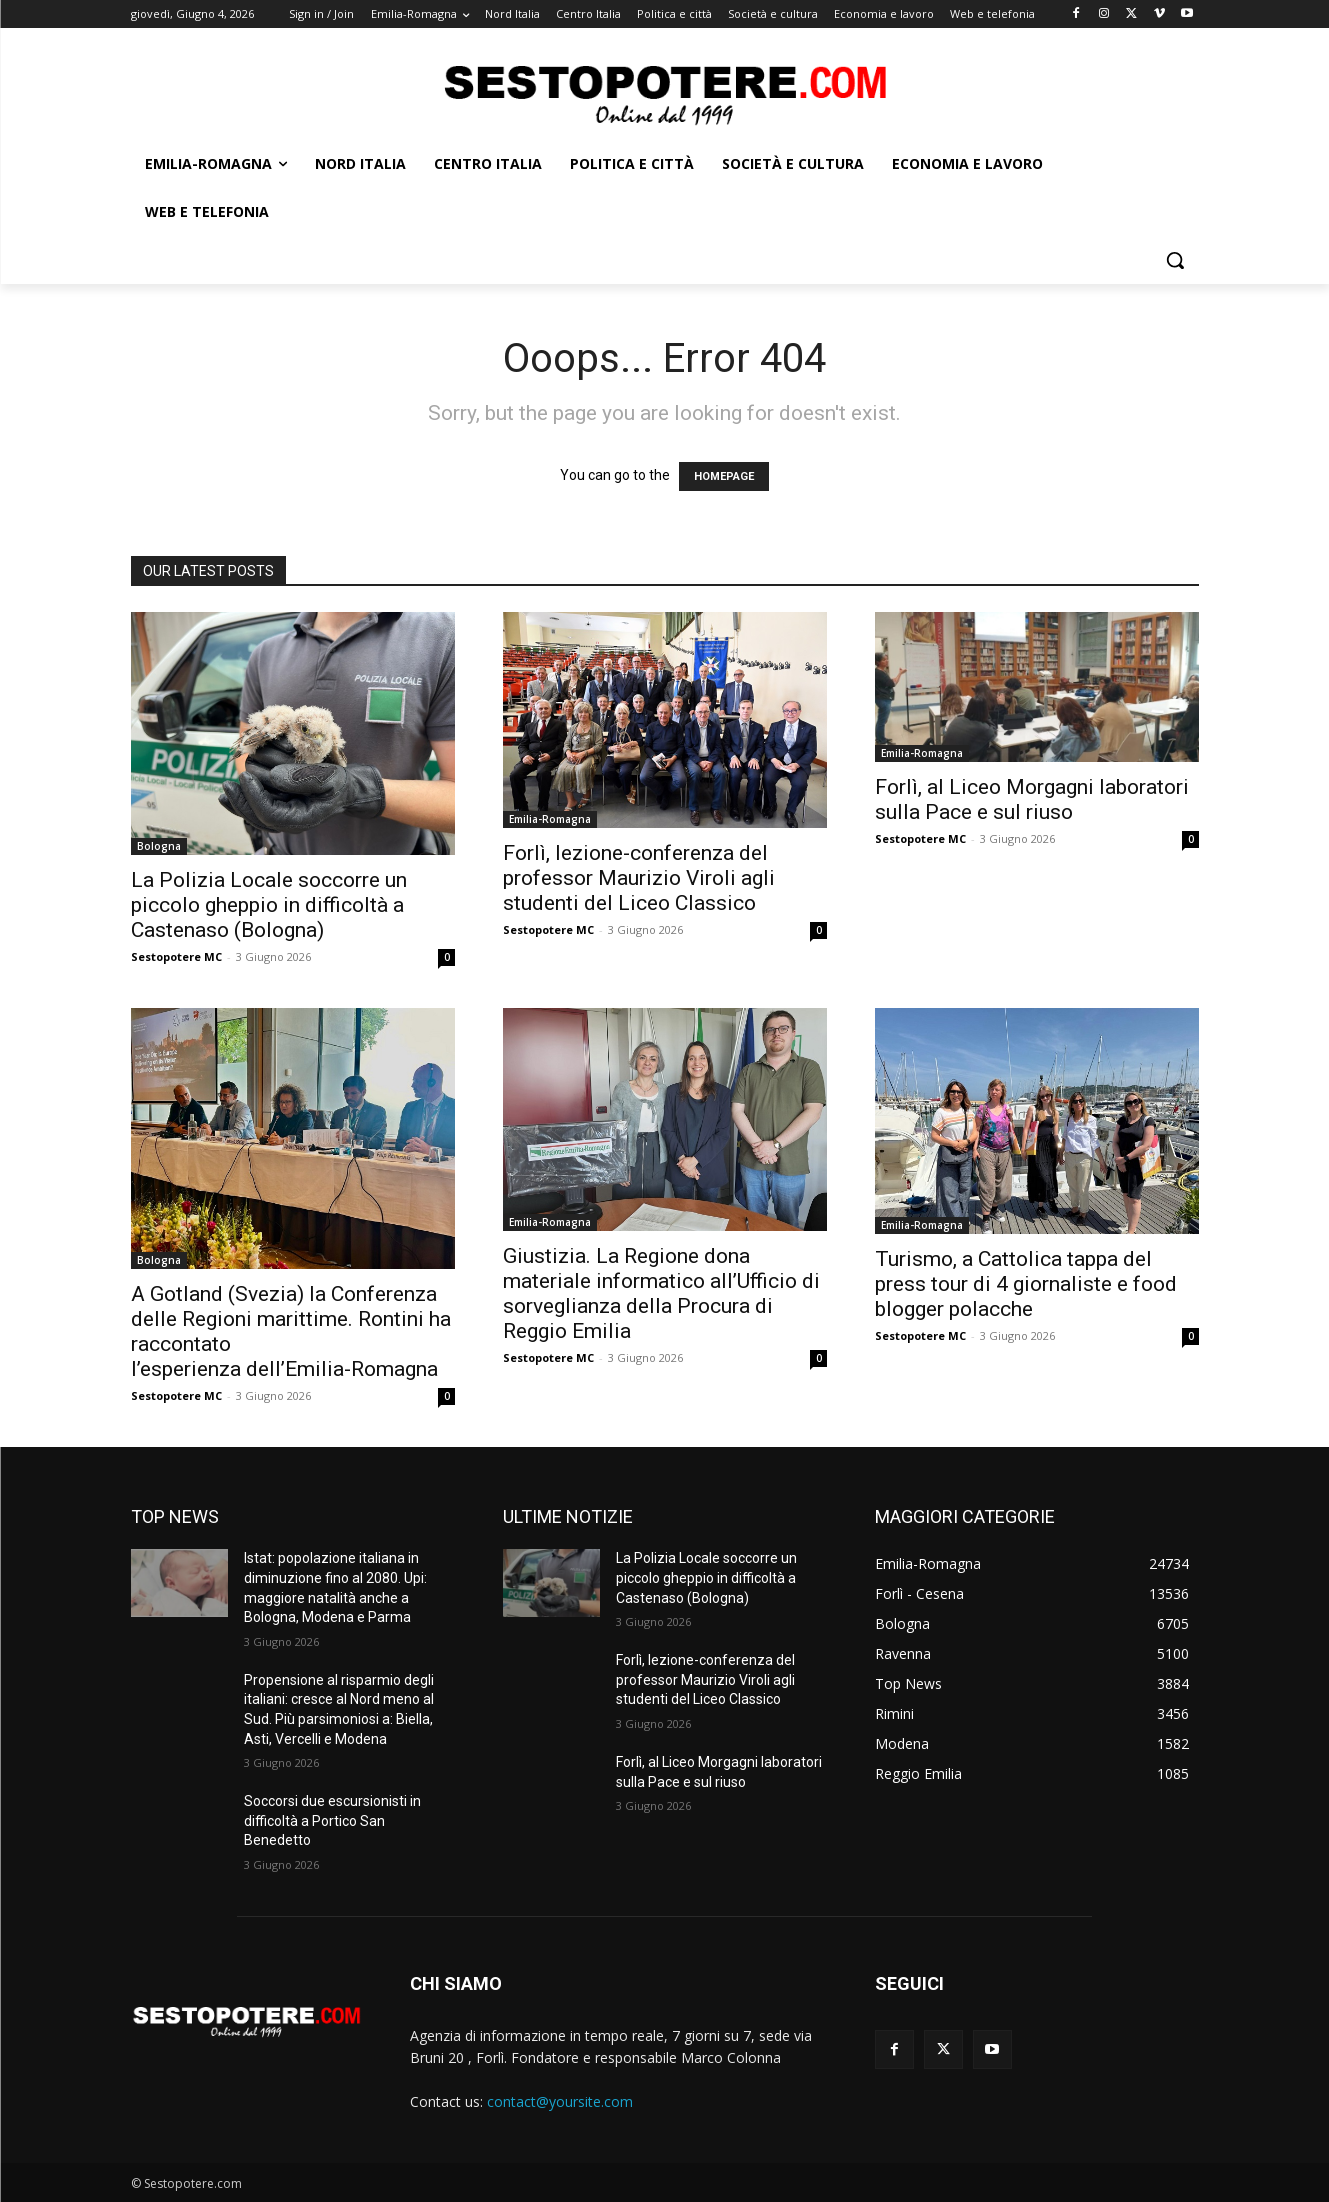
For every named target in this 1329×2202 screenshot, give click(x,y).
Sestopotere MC (176, 956)
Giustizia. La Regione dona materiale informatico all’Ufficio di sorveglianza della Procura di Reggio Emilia (661, 1293)
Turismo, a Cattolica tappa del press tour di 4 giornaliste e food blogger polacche (1026, 1284)
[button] (1175, 260)
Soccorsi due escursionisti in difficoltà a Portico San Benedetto (332, 1820)
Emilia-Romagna (550, 819)
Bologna (159, 846)
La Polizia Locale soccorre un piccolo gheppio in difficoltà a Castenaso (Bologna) (269, 905)
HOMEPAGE (724, 476)
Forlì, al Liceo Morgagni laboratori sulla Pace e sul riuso (1032, 799)
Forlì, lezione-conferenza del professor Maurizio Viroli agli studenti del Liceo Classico (639, 878)
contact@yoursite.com (560, 2101)
